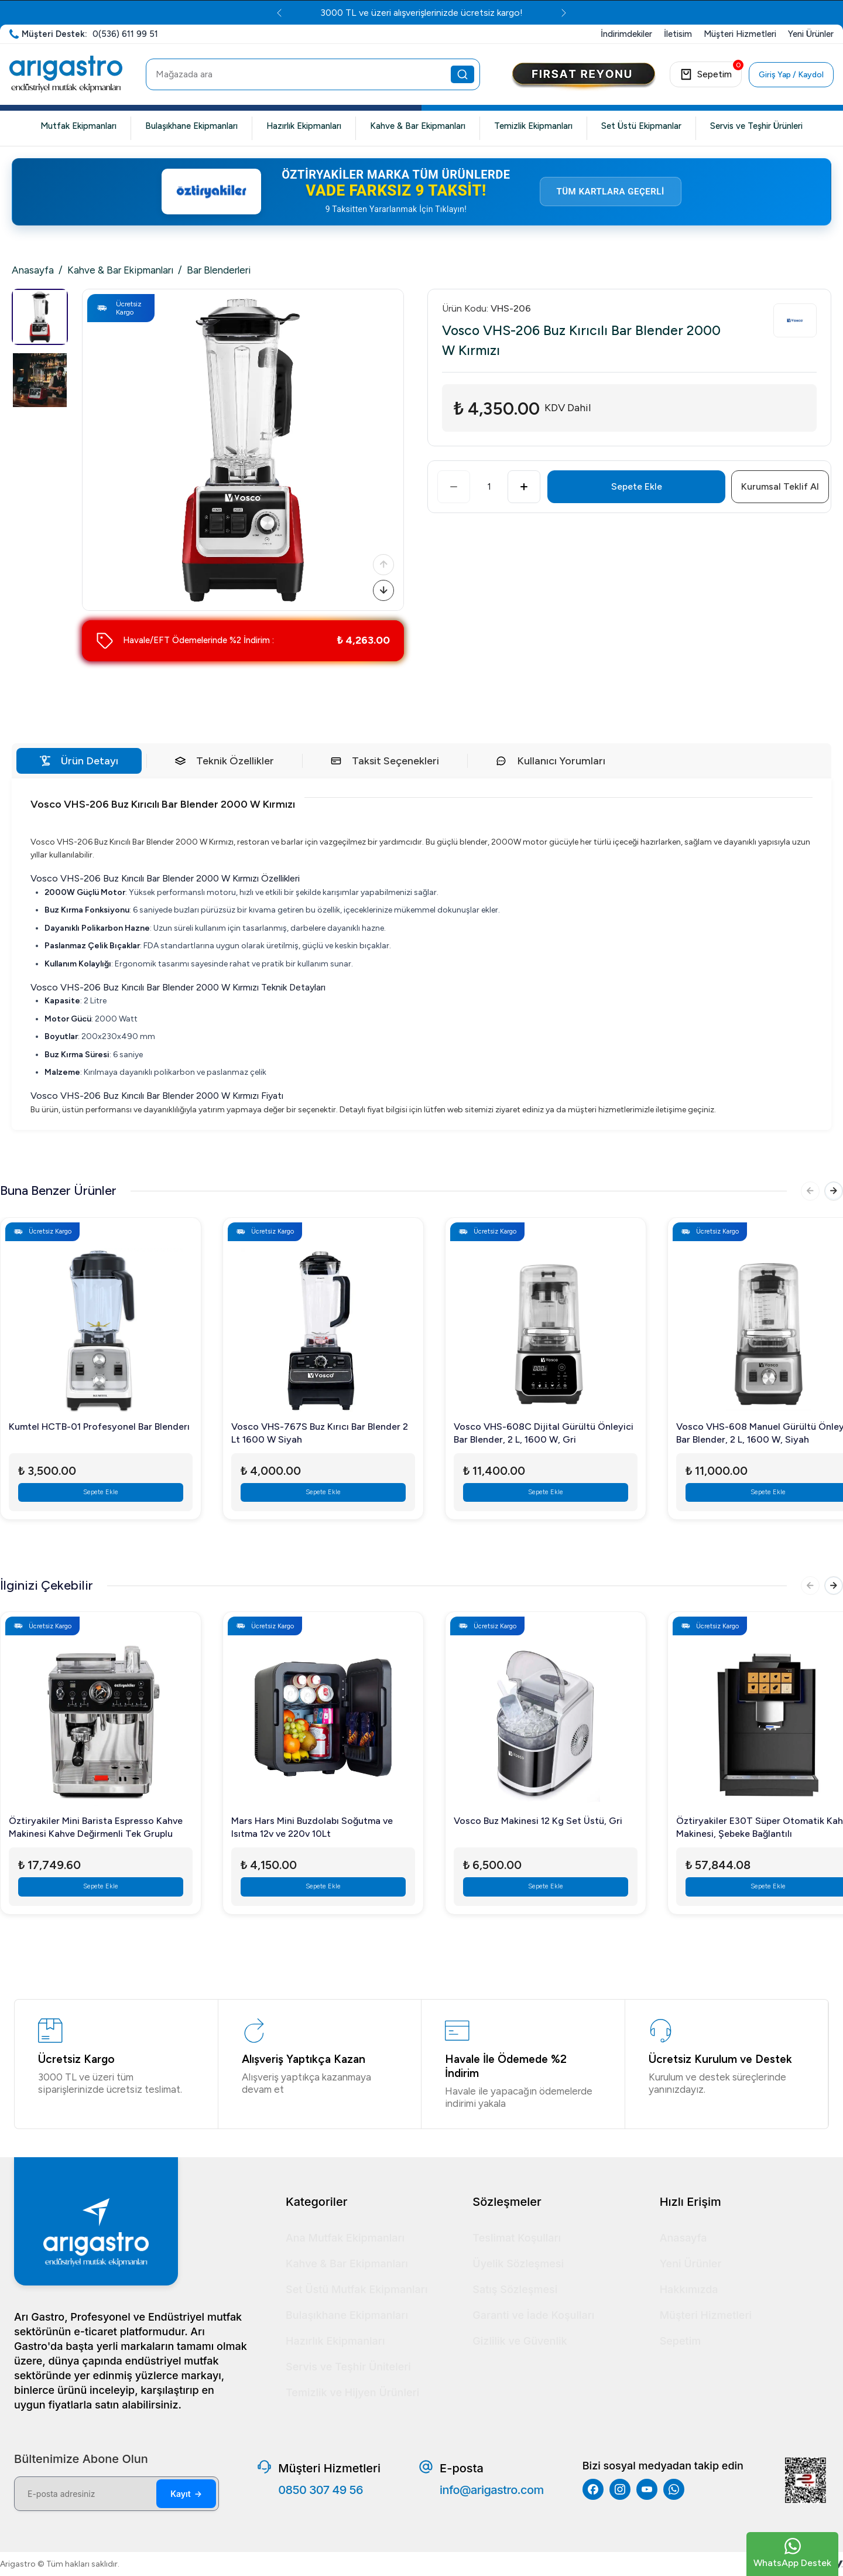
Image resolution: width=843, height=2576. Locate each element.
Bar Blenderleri (219, 270)
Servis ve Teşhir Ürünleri (756, 126)
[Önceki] (381, 557)
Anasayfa (33, 270)
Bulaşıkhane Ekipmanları (191, 126)
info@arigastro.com (492, 2490)
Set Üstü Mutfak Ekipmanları (356, 2289)
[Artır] (524, 486)
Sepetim (680, 2341)
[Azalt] (453, 486)
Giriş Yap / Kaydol (791, 75)
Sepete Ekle (636, 486)
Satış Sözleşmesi (514, 2289)
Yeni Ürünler (691, 2263)
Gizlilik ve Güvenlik (519, 2341)
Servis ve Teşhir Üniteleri (348, 2366)
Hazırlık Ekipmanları (303, 126)
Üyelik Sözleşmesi (518, 2263)
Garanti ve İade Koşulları (533, 2315)
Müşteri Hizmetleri (706, 2315)
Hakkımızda (689, 2289)
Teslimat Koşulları (516, 2238)
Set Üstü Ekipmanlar (641, 126)
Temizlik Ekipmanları (533, 126)
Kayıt (186, 2494)
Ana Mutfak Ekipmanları (345, 2238)
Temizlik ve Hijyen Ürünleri (352, 2392)
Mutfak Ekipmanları (78, 126)
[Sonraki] (381, 588)
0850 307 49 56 (320, 2490)
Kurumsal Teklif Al (780, 486)
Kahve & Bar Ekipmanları (417, 126)
